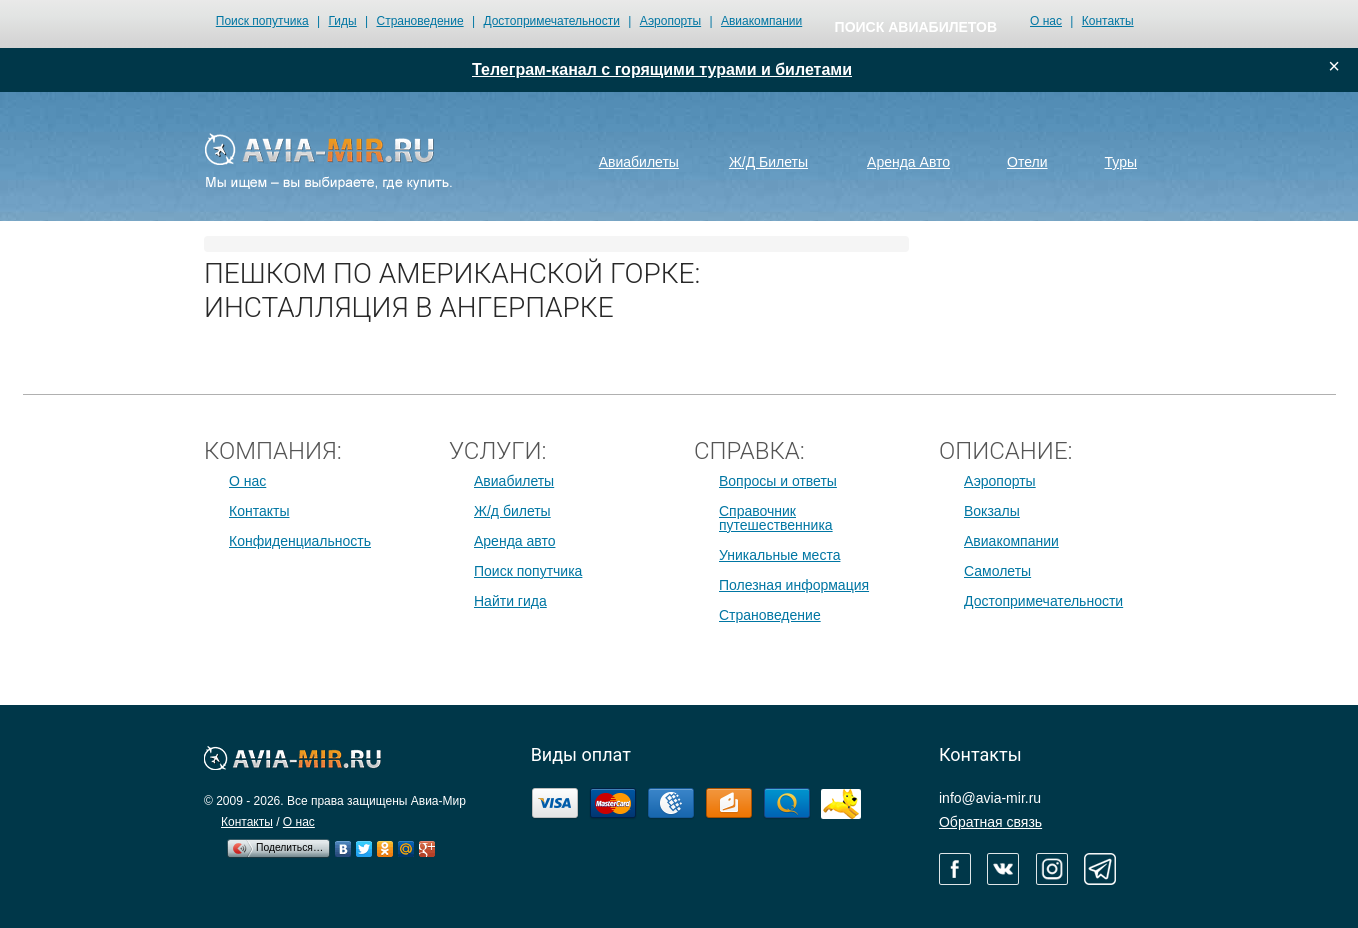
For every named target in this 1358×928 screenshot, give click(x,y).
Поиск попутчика (262, 21)
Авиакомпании (761, 21)
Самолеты (997, 571)
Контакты (1108, 21)
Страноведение (419, 21)
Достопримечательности (551, 21)
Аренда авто (514, 541)
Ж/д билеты (512, 511)
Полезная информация (794, 585)
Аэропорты (670, 21)
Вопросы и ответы (778, 481)
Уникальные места (779, 555)
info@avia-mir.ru (990, 798)
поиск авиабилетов (916, 27)
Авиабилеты (514, 481)
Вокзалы (992, 511)
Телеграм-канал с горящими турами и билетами (662, 69)
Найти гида (510, 601)
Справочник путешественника (776, 518)
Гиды (343, 21)
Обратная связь (990, 822)
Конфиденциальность (300, 541)
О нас (1046, 21)
